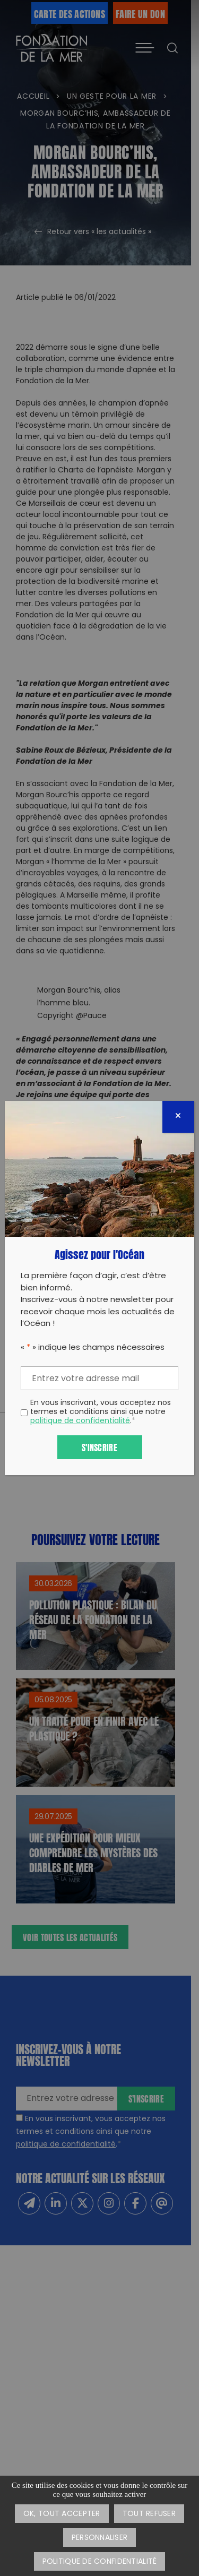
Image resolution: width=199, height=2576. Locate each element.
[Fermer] (178, 1117)
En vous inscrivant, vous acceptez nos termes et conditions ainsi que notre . (100, 1412)
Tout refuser (149, 2514)
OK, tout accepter (61, 2514)
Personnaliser (100, 2538)
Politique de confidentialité (99, 2562)
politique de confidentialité (80, 1421)
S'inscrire (99, 1447)
